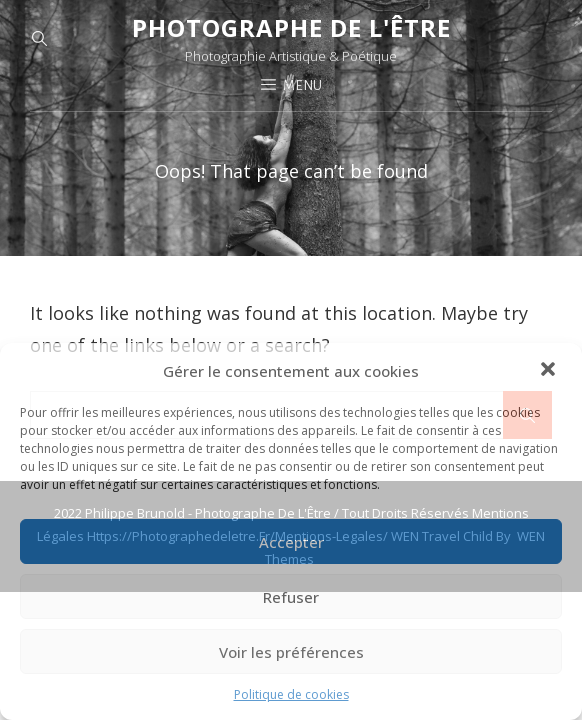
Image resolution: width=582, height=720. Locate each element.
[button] (550, 371)
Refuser (291, 597)
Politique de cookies (291, 694)
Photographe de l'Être (291, 27)
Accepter (291, 542)
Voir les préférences (291, 652)
